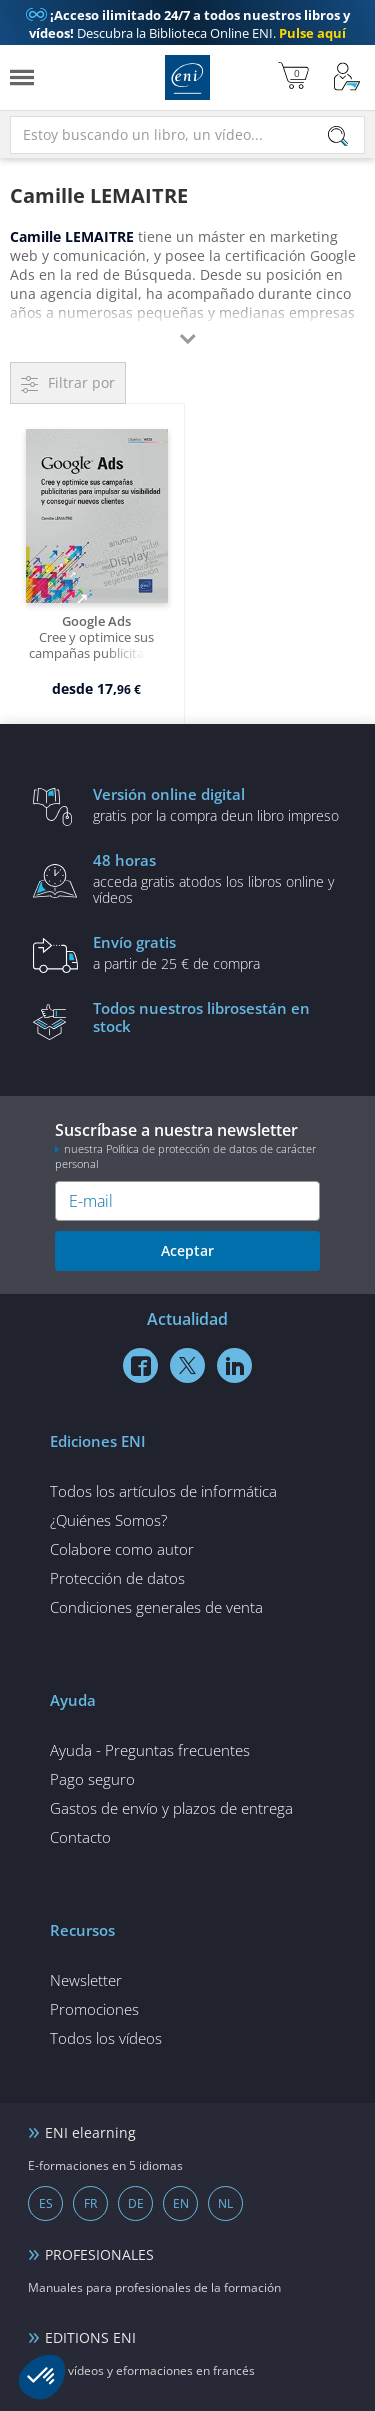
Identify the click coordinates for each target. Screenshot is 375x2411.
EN (181, 2203)
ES (46, 2203)
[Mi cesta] (293, 77)
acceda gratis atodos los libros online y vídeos (218, 878)
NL (225, 2203)
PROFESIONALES (99, 2254)
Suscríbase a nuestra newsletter (187, 1145)
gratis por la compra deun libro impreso (218, 804)
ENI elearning (90, 2132)
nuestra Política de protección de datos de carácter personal (185, 1156)
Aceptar (187, 1250)
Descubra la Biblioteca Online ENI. (188, 24)
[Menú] (22, 77)
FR (90, 2203)
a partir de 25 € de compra (218, 952)
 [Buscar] (338, 137)
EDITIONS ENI (90, 2337)
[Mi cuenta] (347, 77)
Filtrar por (81, 382)
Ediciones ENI (187, 77)
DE (136, 2203)
